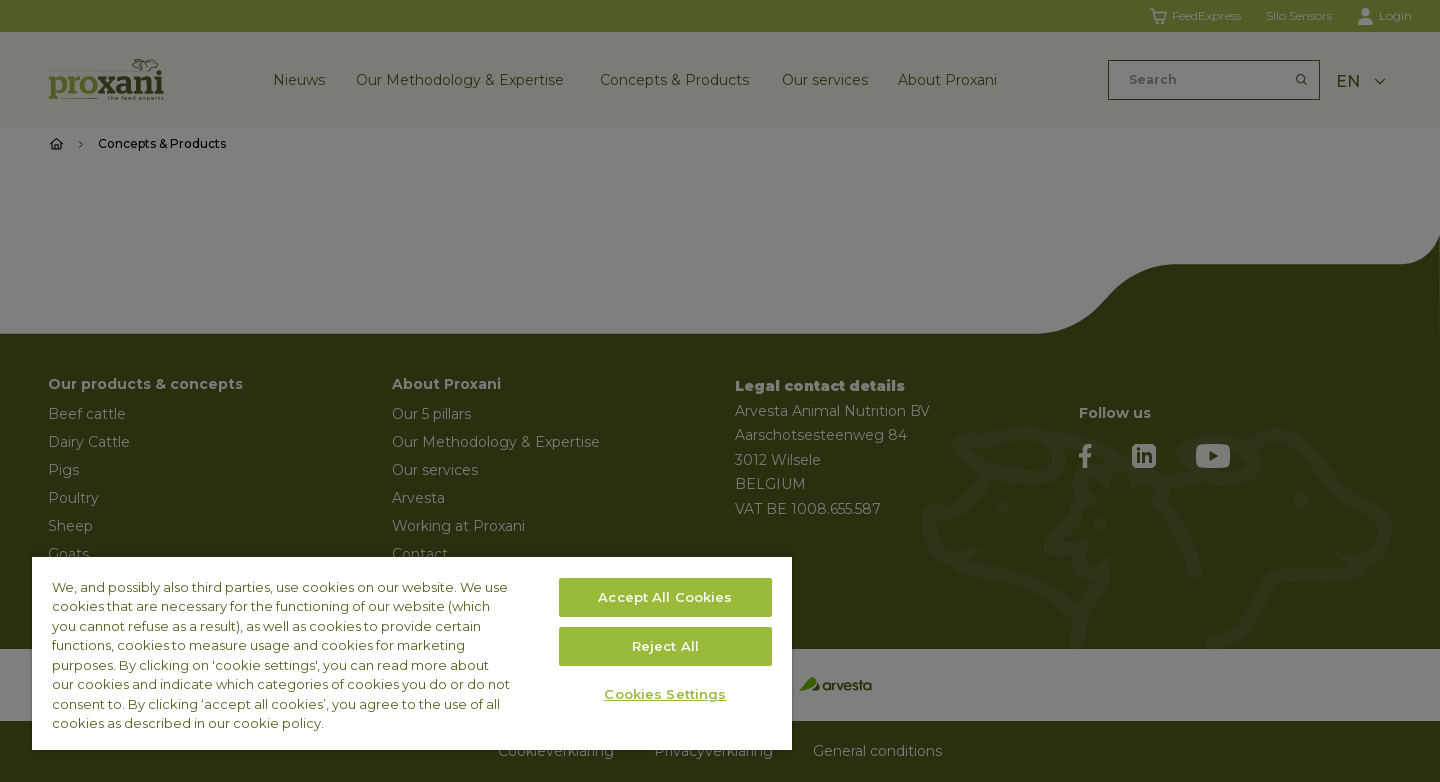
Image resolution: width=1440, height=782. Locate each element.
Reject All (665, 646)
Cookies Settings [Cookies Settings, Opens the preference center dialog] (665, 694)
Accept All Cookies (665, 597)
